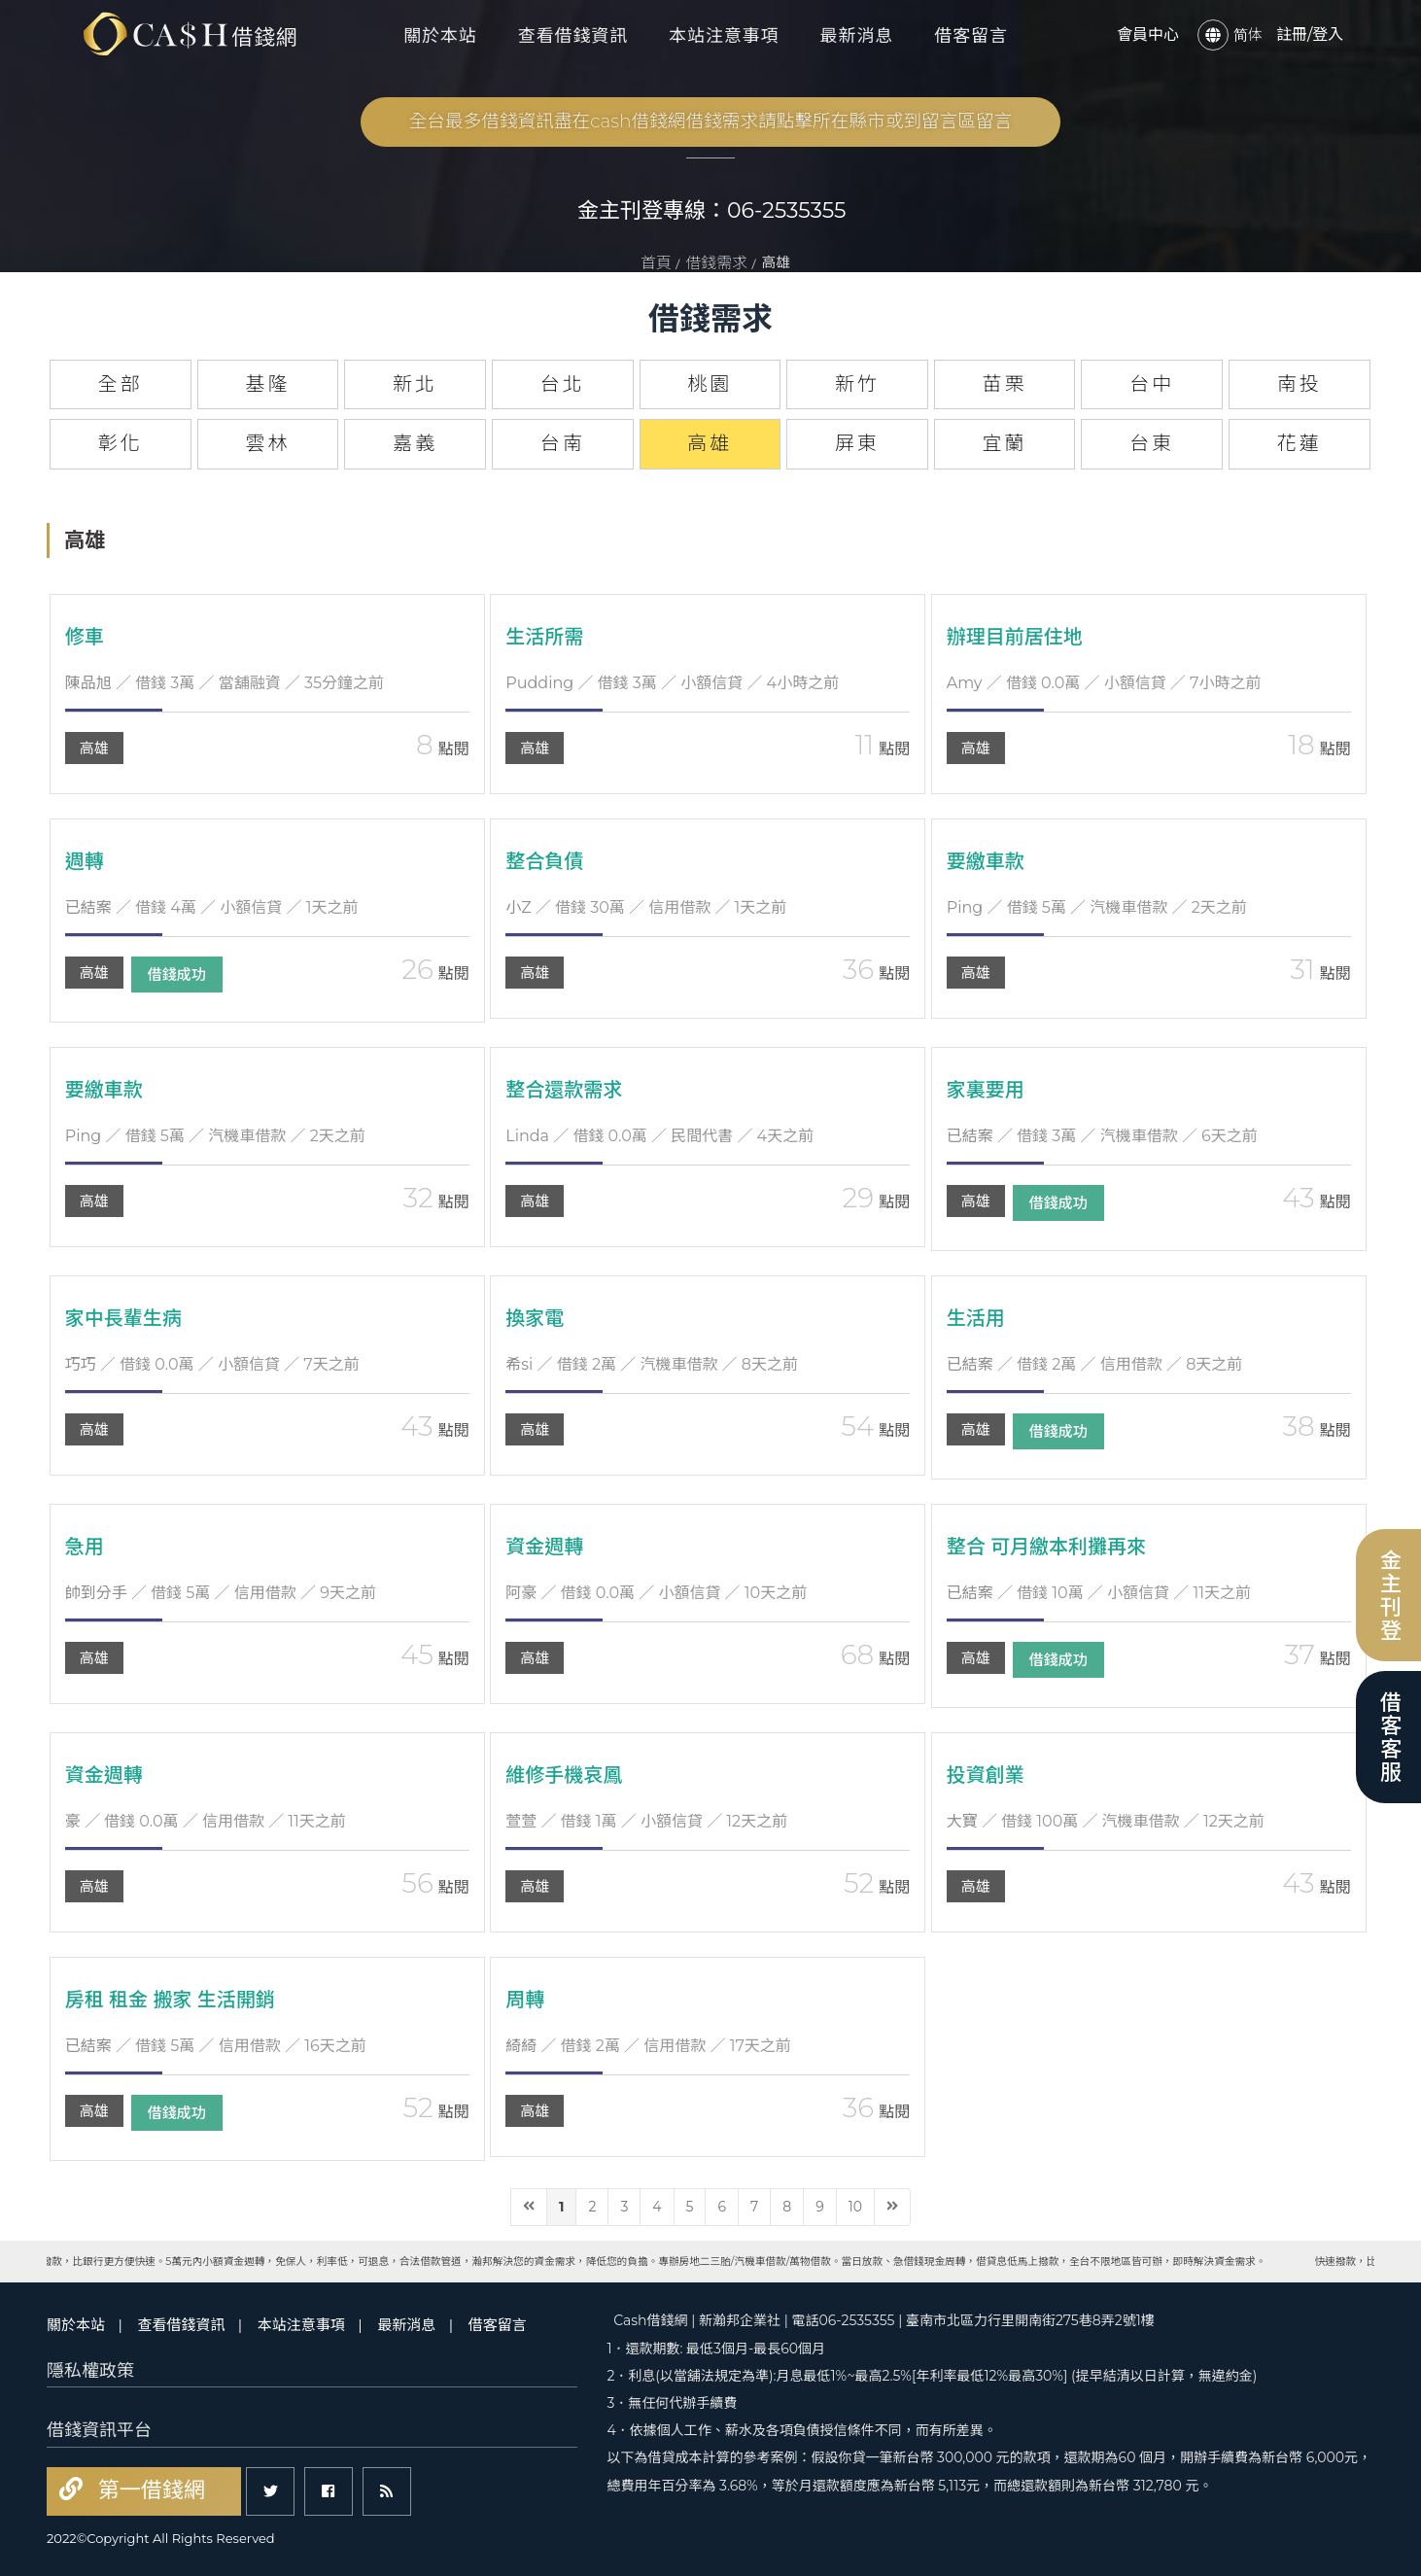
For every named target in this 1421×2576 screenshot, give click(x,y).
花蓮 (1299, 443)
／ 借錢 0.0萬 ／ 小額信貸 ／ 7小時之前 (1104, 683)
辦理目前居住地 (1015, 636)
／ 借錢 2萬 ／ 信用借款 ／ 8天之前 (1095, 1364)
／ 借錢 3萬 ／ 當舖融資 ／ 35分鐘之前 (224, 683)
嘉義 (415, 443)
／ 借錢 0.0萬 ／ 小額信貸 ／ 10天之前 (656, 1593)
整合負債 (544, 861)
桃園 (709, 384)
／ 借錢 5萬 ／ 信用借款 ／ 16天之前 (215, 2045)
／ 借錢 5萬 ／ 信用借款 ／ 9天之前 (220, 1593)
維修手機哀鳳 (563, 1775)
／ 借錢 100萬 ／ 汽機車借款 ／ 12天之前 (1106, 1821)
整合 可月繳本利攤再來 (1046, 1546)
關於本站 (440, 36)
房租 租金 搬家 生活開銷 (170, 1999)
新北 (415, 384)
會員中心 (1148, 34)
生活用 (976, 1318)
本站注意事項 (724, 36)
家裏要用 (985, 1089)
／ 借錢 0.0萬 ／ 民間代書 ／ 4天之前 (659, 1136)
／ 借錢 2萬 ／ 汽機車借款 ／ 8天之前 (651, 1364)
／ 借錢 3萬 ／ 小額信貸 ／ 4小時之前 (672, 683)
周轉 (524, 1999)
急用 (84, 1546)
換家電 (534, 1318)
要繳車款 (985, 861)
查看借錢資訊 (573, 36)
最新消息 (857, 36)
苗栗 (1005, 384)
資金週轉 (544, 1546)
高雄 (94, 748)
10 (855, 2206)
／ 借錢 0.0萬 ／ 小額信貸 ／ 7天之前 (212, 1364)
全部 (120, 384)
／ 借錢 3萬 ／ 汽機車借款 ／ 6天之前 (1102, 1136)
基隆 (267, 384)
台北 (562, 384)
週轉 (84, 861)
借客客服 (1388, 1737)
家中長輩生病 (123, 1318)
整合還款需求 (563, 1089)
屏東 (857, 443)
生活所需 (544, 636)
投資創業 (985, 1775)
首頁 (656, 263)
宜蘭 (1005, 443)
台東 (1151, 443)
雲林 (267, 443)
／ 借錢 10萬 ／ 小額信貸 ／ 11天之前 (1099, 1593)
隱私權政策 (90, 2371)
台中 (1151, 384)
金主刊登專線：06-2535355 (712, 210)
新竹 (857, 384)
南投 (1299, 384)
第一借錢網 (148, 2490)
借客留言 (971, 36)
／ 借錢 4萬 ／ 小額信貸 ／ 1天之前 (212, 907)
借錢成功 (177, 974)
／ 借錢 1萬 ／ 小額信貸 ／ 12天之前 (646, 1821)
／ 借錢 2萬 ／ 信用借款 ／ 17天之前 (648, 2045)
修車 (84, 636)
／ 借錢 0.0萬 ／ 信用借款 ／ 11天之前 (205, 1821)
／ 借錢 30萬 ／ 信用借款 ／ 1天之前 (645, 907)
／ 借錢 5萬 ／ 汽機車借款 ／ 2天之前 (1097, 907)
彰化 (120, 443)
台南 (562, 443)
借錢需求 (716, 263)
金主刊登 (1388, 1595)
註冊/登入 (1309, 34)
